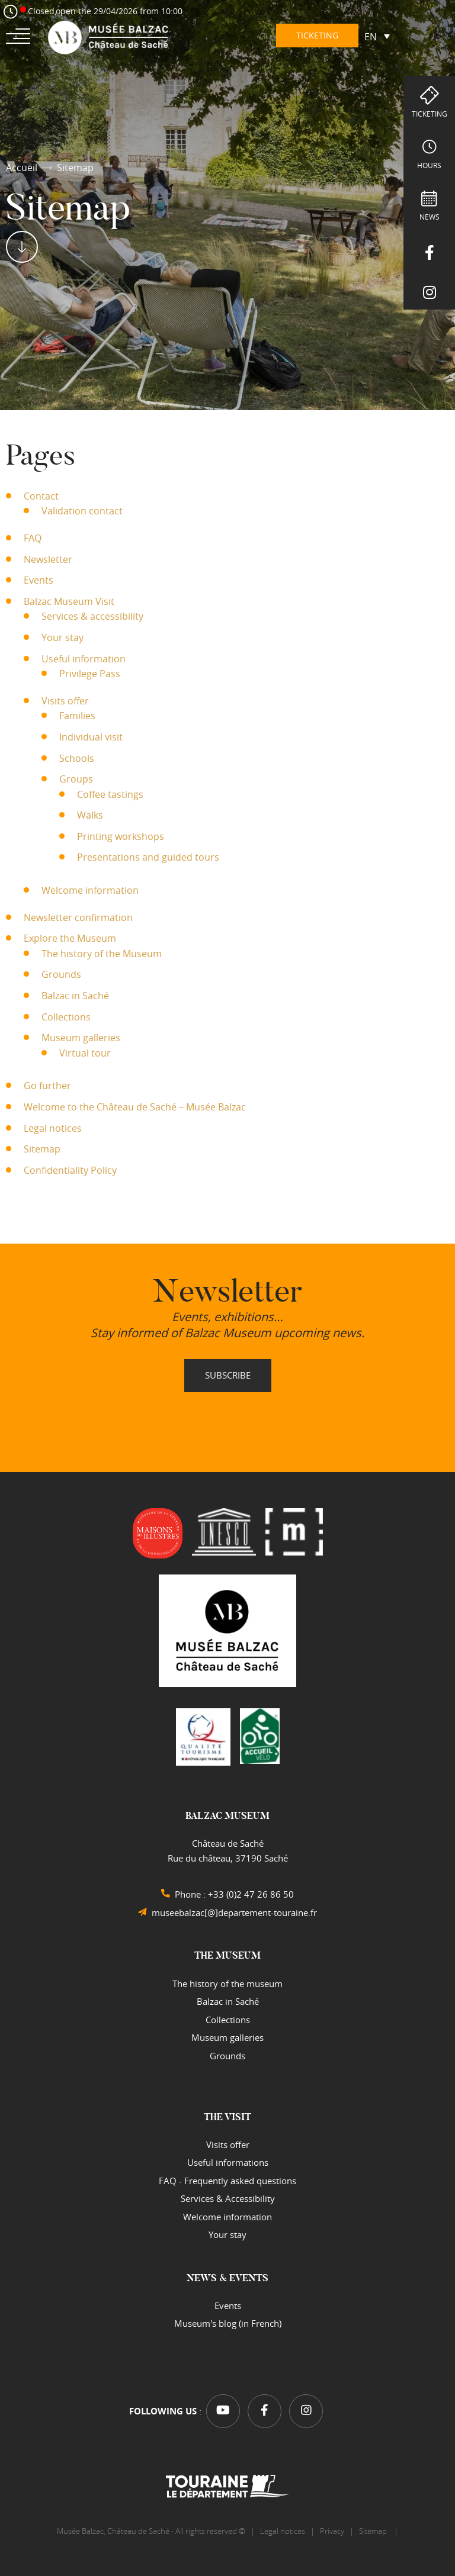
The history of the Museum (101, 953)
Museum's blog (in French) (227, 2323)
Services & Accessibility (228, 2198)
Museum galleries (80, 1037)
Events (38, 580)
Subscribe (228, 1375)
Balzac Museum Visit (69, 601)
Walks (90, 815)
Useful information (83, 658)
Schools (76, 758)
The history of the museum (227, 1983)
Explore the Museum (70, 938)
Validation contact (82, 510)
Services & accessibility (92, 616)
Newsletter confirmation (78, 917)
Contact (41, 496)
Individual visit (91, 736)
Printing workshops (120, 836)
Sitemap (42, 1148)
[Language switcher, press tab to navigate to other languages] (377, 36)
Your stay (62, 637)
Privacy (332, 2531)
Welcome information (90, 890)
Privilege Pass (89, 673)
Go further (47, 1085)
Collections (66, 1016)
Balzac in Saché (75, 995)
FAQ (32, 538)
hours (429, 165)
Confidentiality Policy (70, 1170)
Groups (76, 778)
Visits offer (65, 700)
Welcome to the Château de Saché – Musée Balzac (135, 1106)
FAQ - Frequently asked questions (227, 2181)
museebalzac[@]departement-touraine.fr (234, 1912)
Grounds (61, 974)
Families (77, 715)
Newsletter (48, 559)
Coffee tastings (110, 794)
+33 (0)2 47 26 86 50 (251, 1894)
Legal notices (53, 1128)
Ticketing (429, 113)
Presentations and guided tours (148, 857)
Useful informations (227, 2162)
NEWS (429, 216)
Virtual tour (85, 1053)
